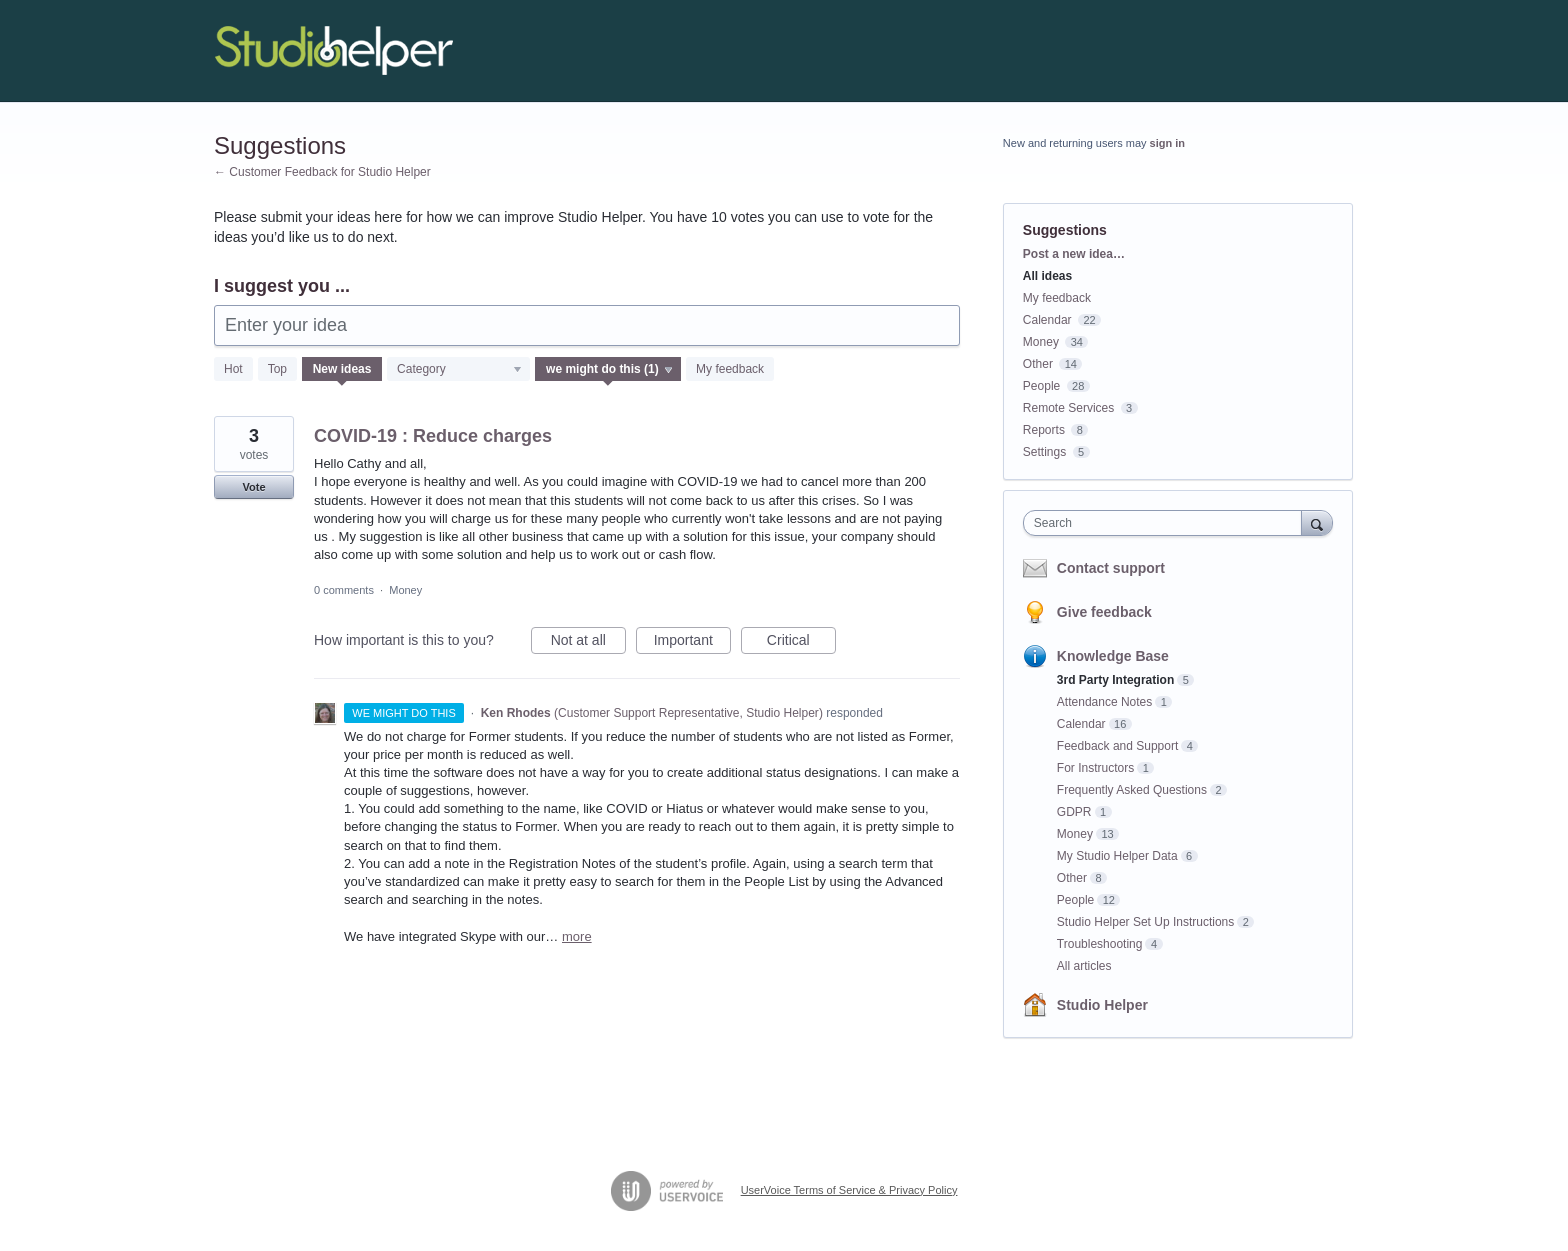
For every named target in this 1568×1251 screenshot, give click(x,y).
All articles (1084, 966)
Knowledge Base (1113, 656)
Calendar (1047, 320)
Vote (253, 487)
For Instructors (1095, 768)
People (1041, 386)
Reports (1044, 430)
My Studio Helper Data (1117, 856)
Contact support (1111, 568)
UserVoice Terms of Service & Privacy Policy (849, 1190)
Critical (801, 643)
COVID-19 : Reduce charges (433, 436)
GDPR (1074, 812)
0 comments (344, 590)
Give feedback (1104, 612)
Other (1038, 364)
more (577, 936)
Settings (1044, 452)
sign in (1167, 143)
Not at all (588, 643)
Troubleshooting (1100, 944)
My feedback (730, 369)
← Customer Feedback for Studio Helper (322, 172)
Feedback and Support (1117, 746)
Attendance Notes (1104, 702)
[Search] (1317, 522)
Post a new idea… (1074, 254)
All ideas (1047, 276)
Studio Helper (1102, 1005)
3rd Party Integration (1115, 680)
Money (405, 590)
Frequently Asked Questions (1132, 790)
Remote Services (1068, 408)
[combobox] (1167, 523)
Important (692, 643)
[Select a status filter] (609, 370)
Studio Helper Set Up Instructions (1145, 922)
